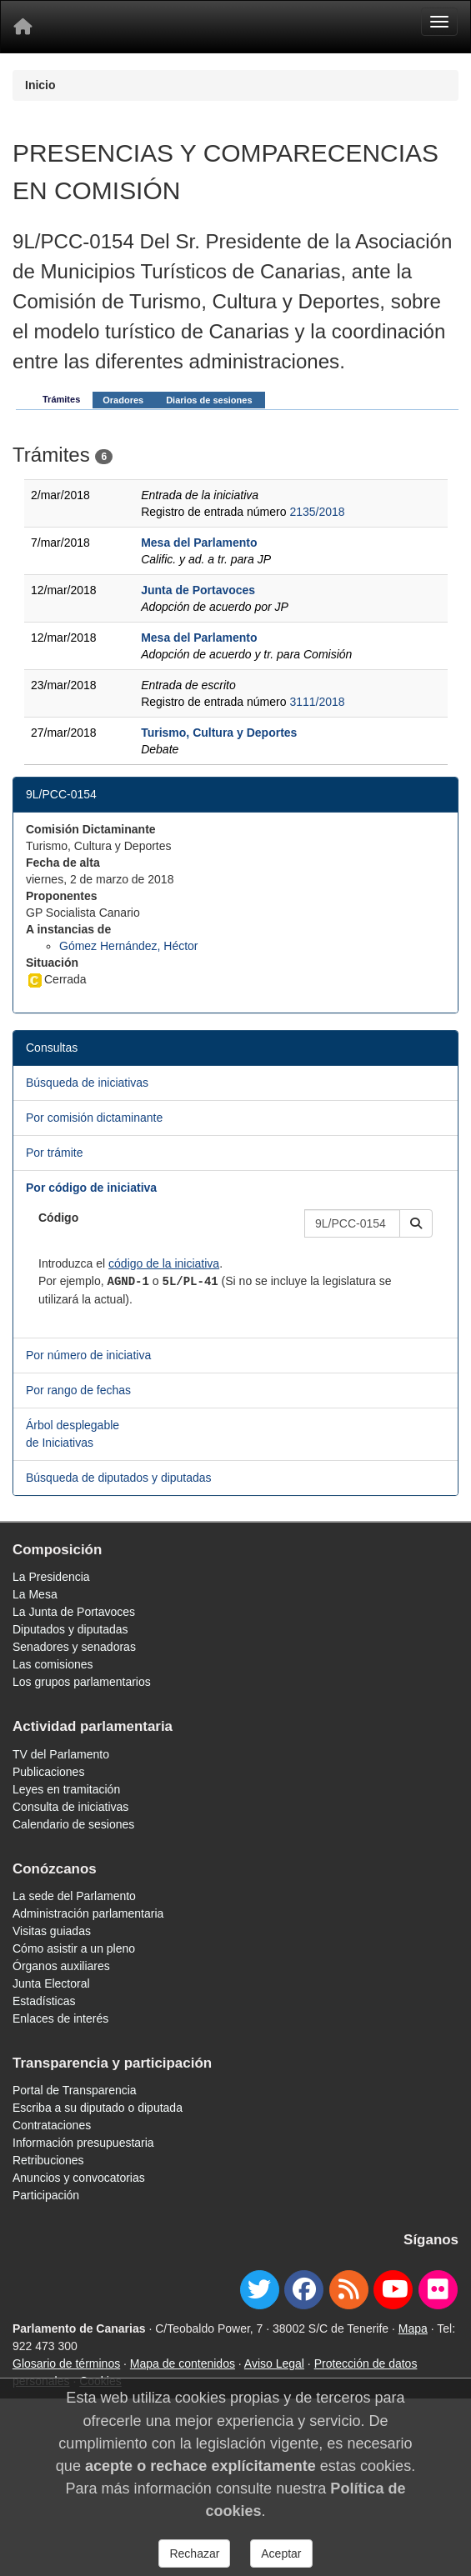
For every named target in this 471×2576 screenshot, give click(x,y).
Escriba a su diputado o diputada (98, 2107)
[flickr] (438, 2290)
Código (58, 1217)
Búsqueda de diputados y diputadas (119, 1477)
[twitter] (259, 2290)
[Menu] (439, 22)
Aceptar (281, 2553)
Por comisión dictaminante (94, 1117)
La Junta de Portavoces (74, 1611)
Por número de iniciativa (88, 1355)
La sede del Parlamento (74, 1896)
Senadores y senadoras (74, 1646)
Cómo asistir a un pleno (74, 1948)
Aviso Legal (274, 2363)
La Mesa (35, 1594)
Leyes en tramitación (66, 1789)
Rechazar (194, 2553)
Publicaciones (48, 1771)
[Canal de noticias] (348, 2290)
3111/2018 (316, 701)
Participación (46, 2195)
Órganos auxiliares (61, 1966)
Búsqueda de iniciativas (87, 1082)
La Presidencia (51, 1576)
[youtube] (393, 2290)
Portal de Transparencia (75, 2090)
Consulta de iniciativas (70, 1806)
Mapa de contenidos (182, 2363)
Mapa (413, 2328)
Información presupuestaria (83, 2142)
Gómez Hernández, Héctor (128, 946)
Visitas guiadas (52, 1931)
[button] (416, 1223)
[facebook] (303, 2290)
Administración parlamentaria (88, 1913)
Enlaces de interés (60, 2018)
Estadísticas (44, 2001)
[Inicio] (22, 27)
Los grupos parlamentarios (82, 1681)
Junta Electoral (51, 1983)
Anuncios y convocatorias (79, 2177)
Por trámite (54, 1152)
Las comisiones (53, 1664)
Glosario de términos (66, 2363)
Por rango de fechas (78, 1390)
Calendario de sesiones (73, 1824)
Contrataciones (52, 2125)
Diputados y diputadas (70, 1629)
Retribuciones (48, 2160)
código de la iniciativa (163, 1263)
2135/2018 (316, 511)
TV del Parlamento (61, 1754)
